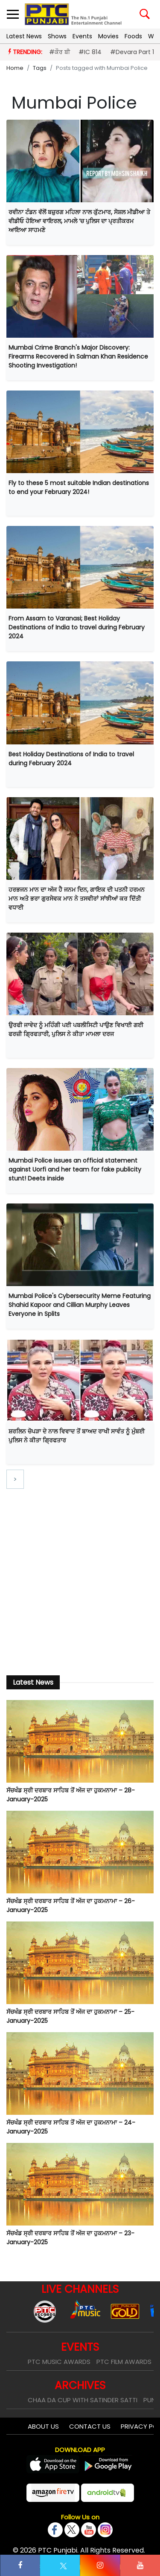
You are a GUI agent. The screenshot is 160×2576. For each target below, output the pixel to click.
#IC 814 (90, 52)
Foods (133, 36)
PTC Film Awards (123, 2361)
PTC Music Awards (59, 2361)
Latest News (24, 36)
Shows (57, 36)
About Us (43, 2426)
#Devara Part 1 (132, 52)
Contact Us (90, 2426)
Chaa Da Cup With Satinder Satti (82, 2399)
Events (82, 36)
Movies (108, 36)
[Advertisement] (80, 1575)
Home (14, 68)
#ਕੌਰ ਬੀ (59, 52)
